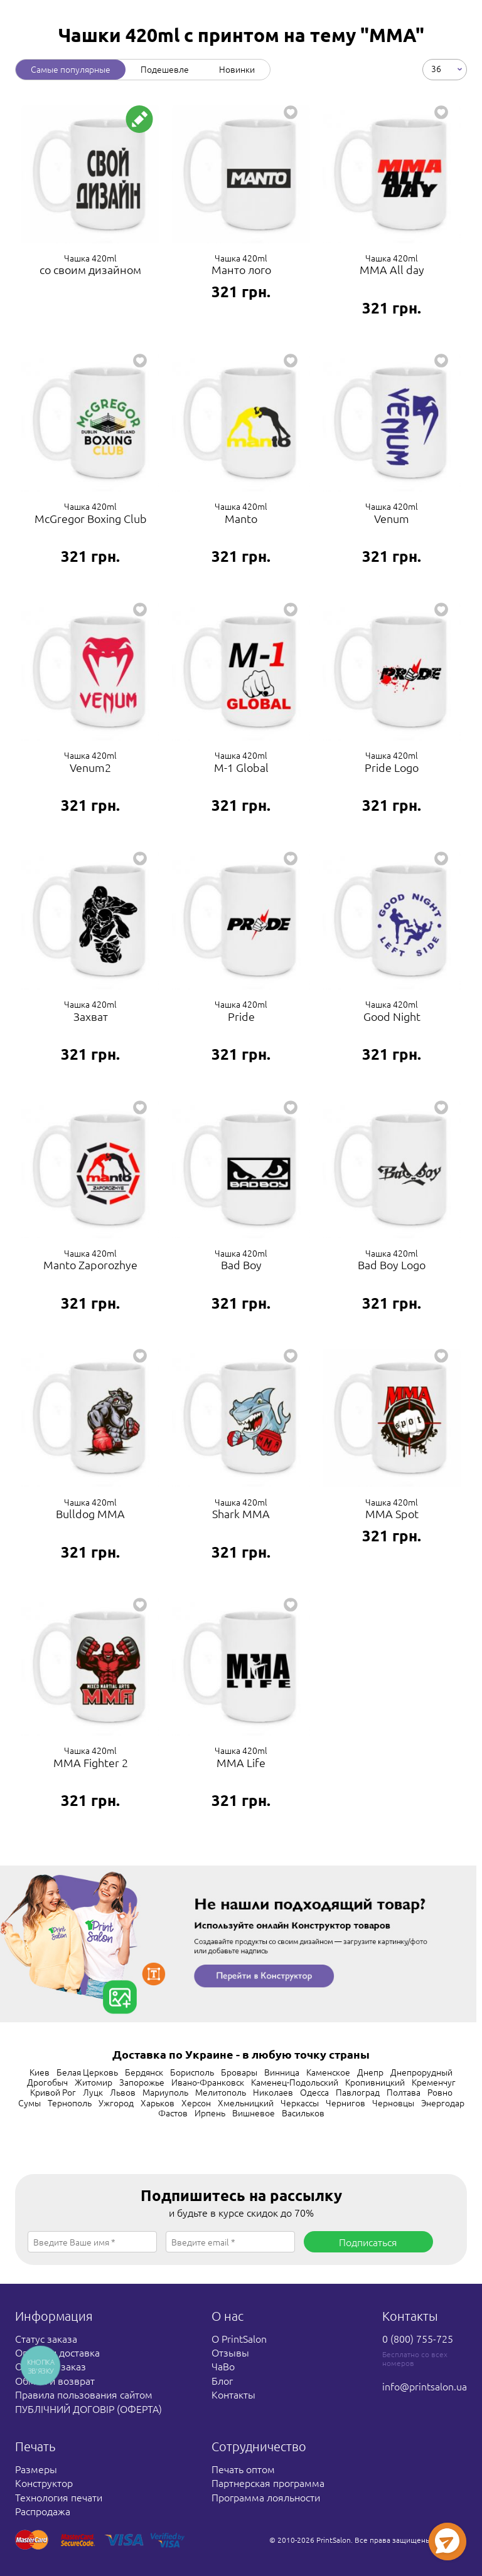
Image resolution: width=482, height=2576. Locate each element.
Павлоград (358, 2092)
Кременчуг (434, 2082)
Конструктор (44, 2482)
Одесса (314, 2092)
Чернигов (345, 2102)
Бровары (239, 2072)
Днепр (370, 2072)
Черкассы (300, 2102)
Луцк (93, 2092)
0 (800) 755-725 (417, 2338)
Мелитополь (220, 2092)
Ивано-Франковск (207, 2082)
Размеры (36, 2469)
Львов (123, 2092)
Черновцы (393, 2102)
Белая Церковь (87, 2072)
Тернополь (70, 2102)
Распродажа (42, 2511)
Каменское (328, 2072)
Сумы (29, 2102)
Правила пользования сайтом (84, 2394)
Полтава (403, 2092)
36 (436, 67)
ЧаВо (223, 2366)
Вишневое (253, 2112)
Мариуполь (165, 2092)
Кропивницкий (375, 2082)
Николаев (273, 2092)
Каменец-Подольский (294, 2082)
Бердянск (144, 2072)
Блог (222, 2380)
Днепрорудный (421, 2072)
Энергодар (442, 2102)
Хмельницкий (246, 2102)
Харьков (157, 2102)
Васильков (303, 2112)
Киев (39, 2072)
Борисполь (192, 2072)
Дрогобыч (47, 2082)
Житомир (93, 2082)
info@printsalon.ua (424, 2386)
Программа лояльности (266, 2497)
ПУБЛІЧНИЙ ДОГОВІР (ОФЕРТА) (88, 2408)
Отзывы (230, 2352)
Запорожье (141, 2082)
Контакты (233, 2394)
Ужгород (116, 2102)
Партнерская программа (268, 2482)
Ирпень (210, 2112)
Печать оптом (243, 2469)
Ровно (440, 2092)
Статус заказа (46, 2338)
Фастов (173, 2112)
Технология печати (58, 2497)
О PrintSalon (239, 2338)
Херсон (196, 2102)
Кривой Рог (53, 2092)
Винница (281, 2072)
